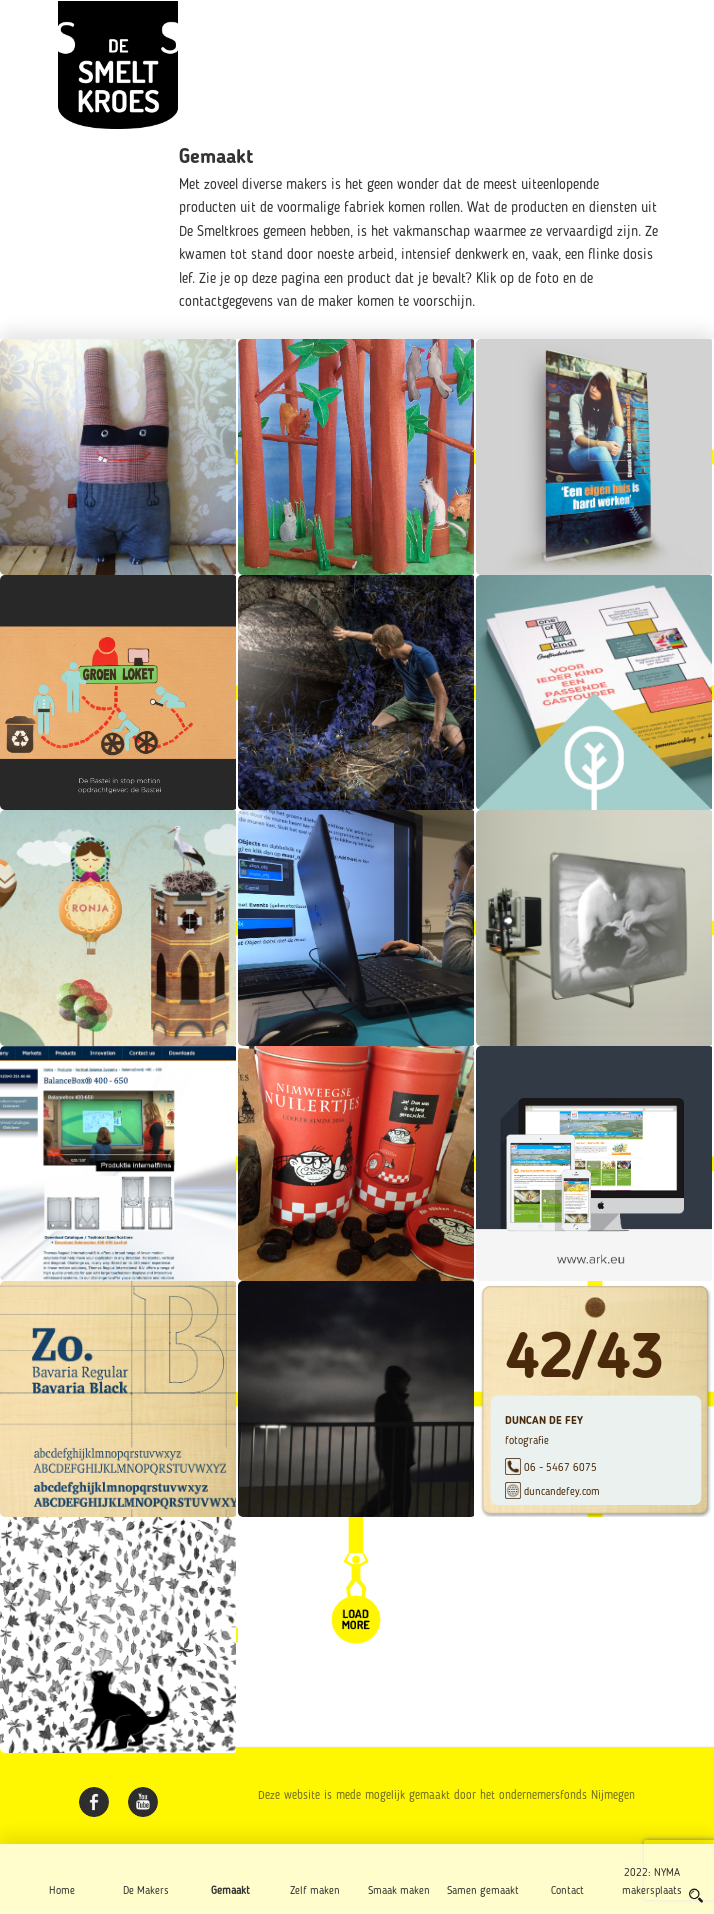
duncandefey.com (562, 1491)
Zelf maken (315, 1891)
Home (62, 1891)
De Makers (146, 1891)
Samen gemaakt (483, 1891)
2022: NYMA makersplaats (652, 1882)
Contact (567, 1891)
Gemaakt (230, 1891)
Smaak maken (399, 1891)
